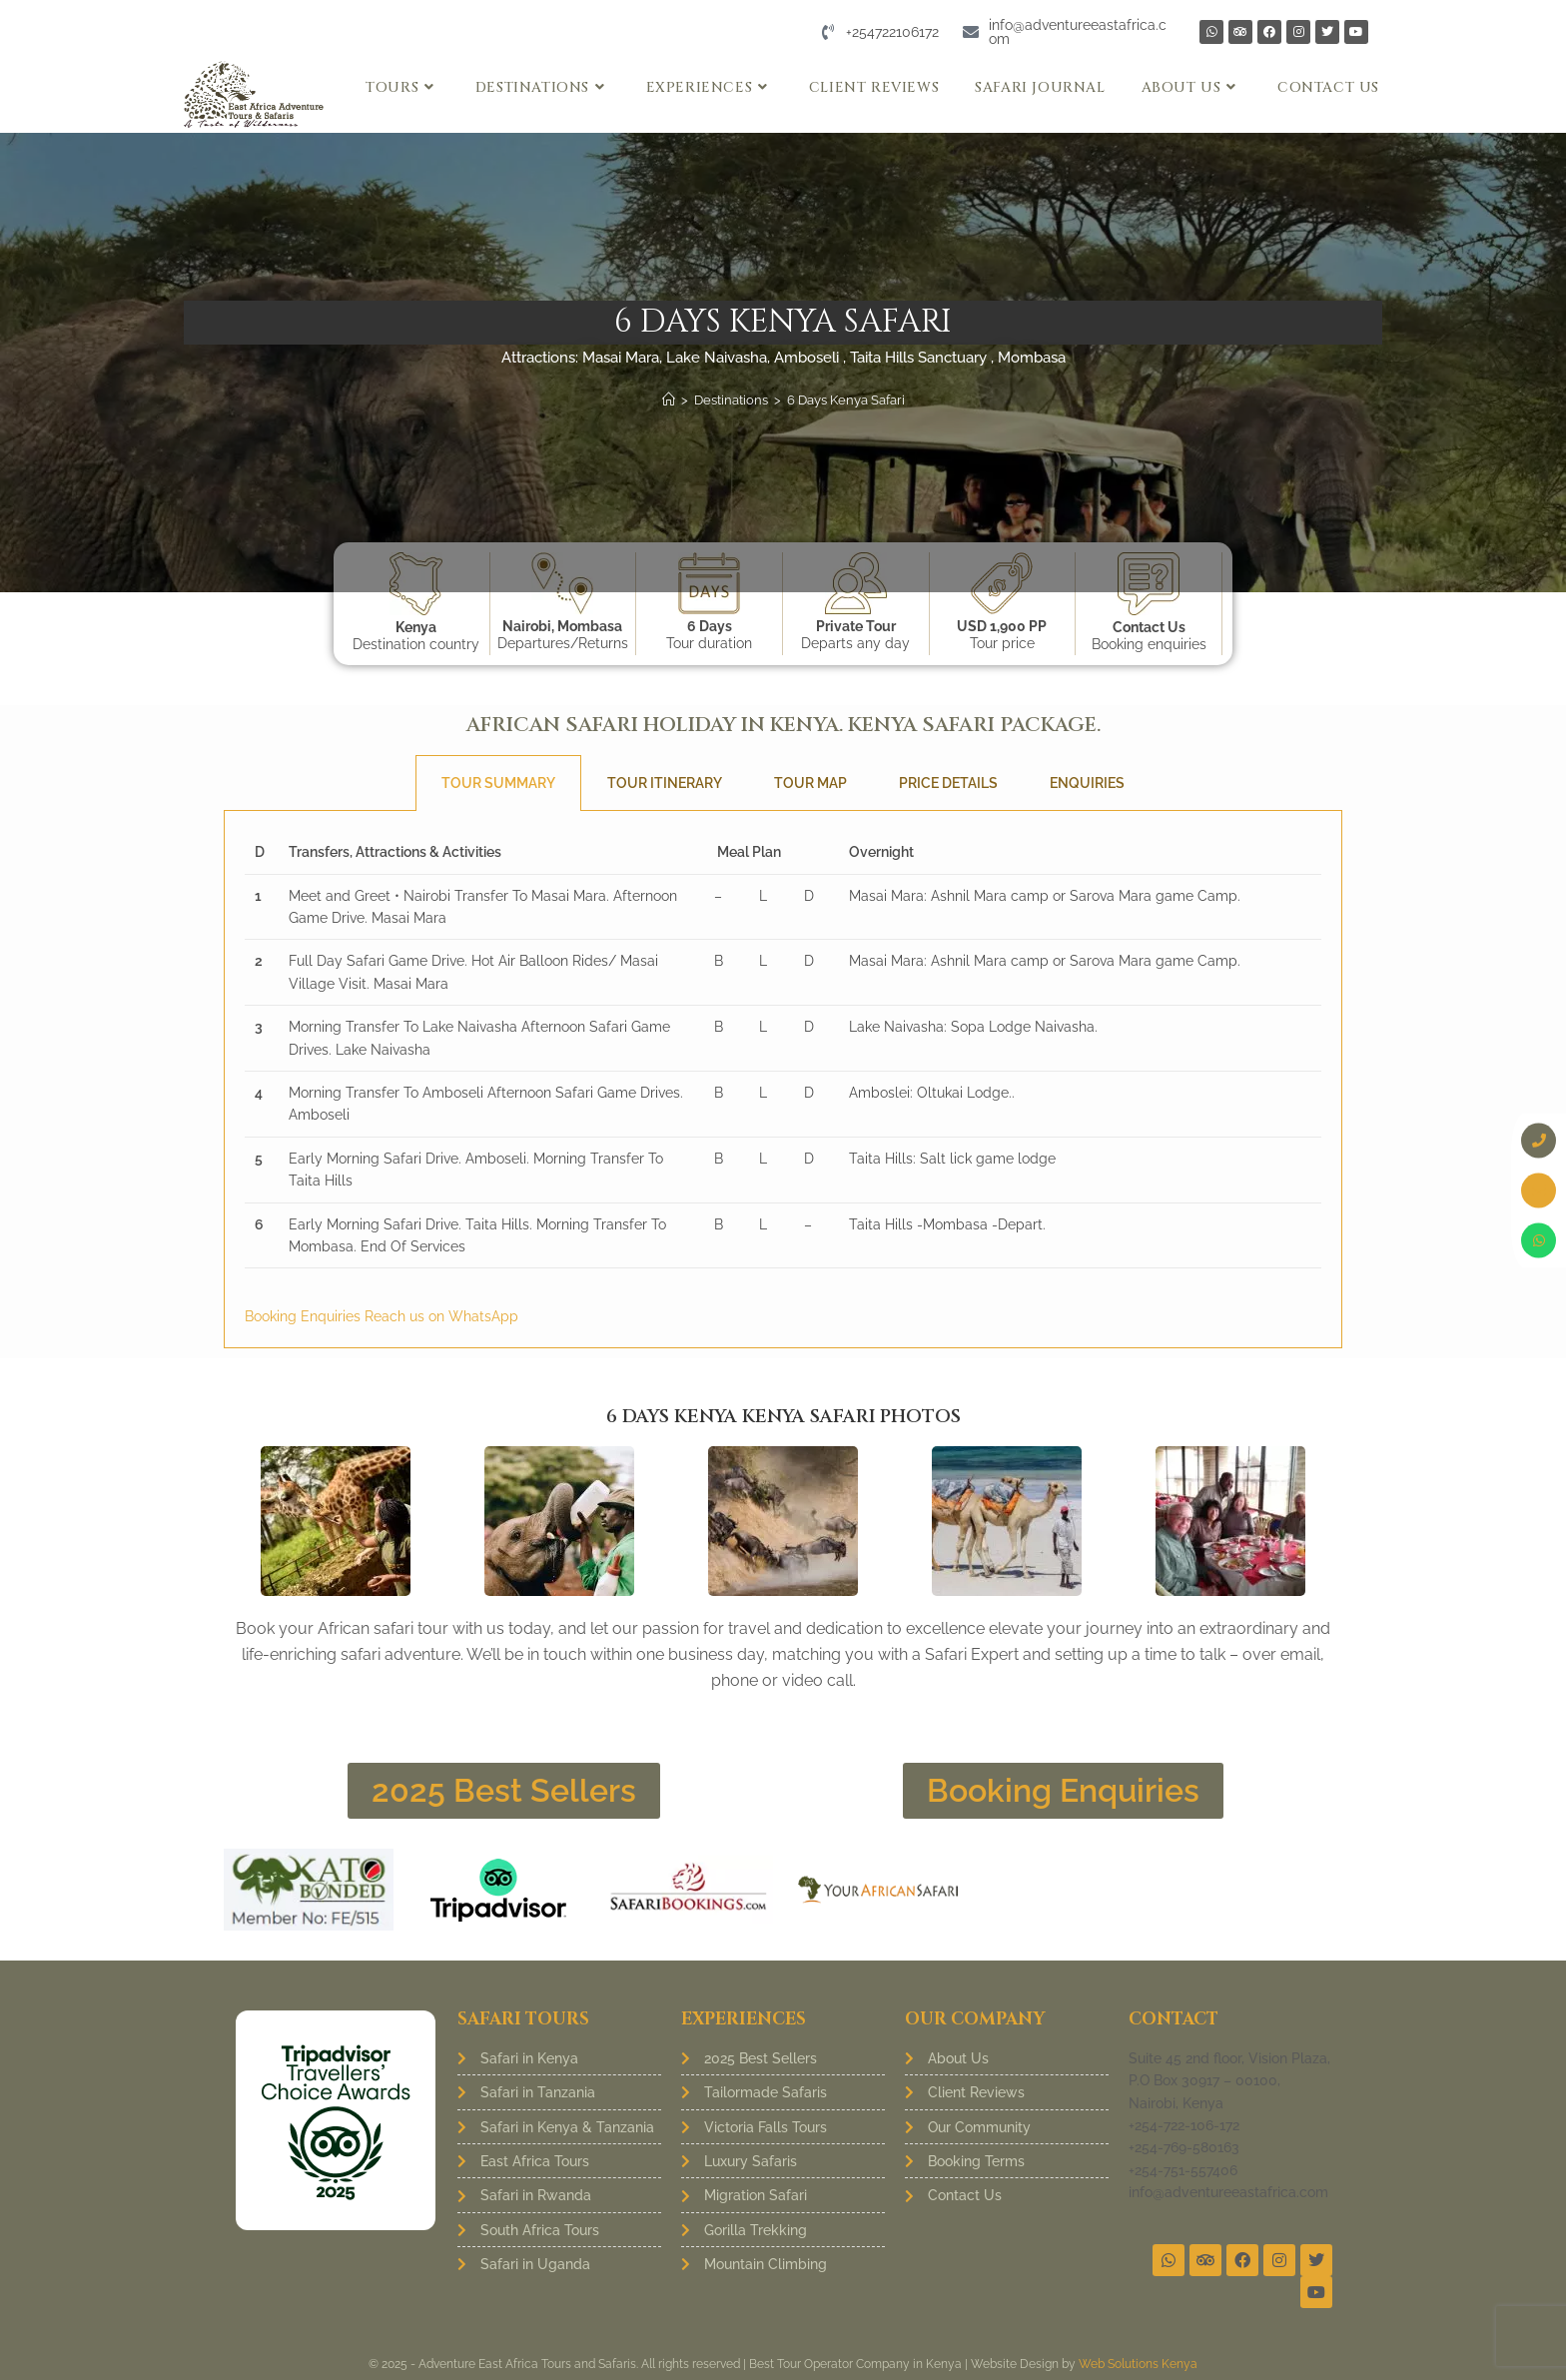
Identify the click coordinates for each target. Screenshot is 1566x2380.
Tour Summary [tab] (498, 783)
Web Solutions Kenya (1138, 2364)
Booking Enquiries (305, 1316)
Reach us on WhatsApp (441, 1316)
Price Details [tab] (948, 783)
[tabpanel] (783, 1079)
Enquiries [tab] (1087, 783)
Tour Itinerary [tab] (664, 783)
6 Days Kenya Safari (846, 400)
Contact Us (1149, 627)
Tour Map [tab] (810, 783)
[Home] (668, 400)
